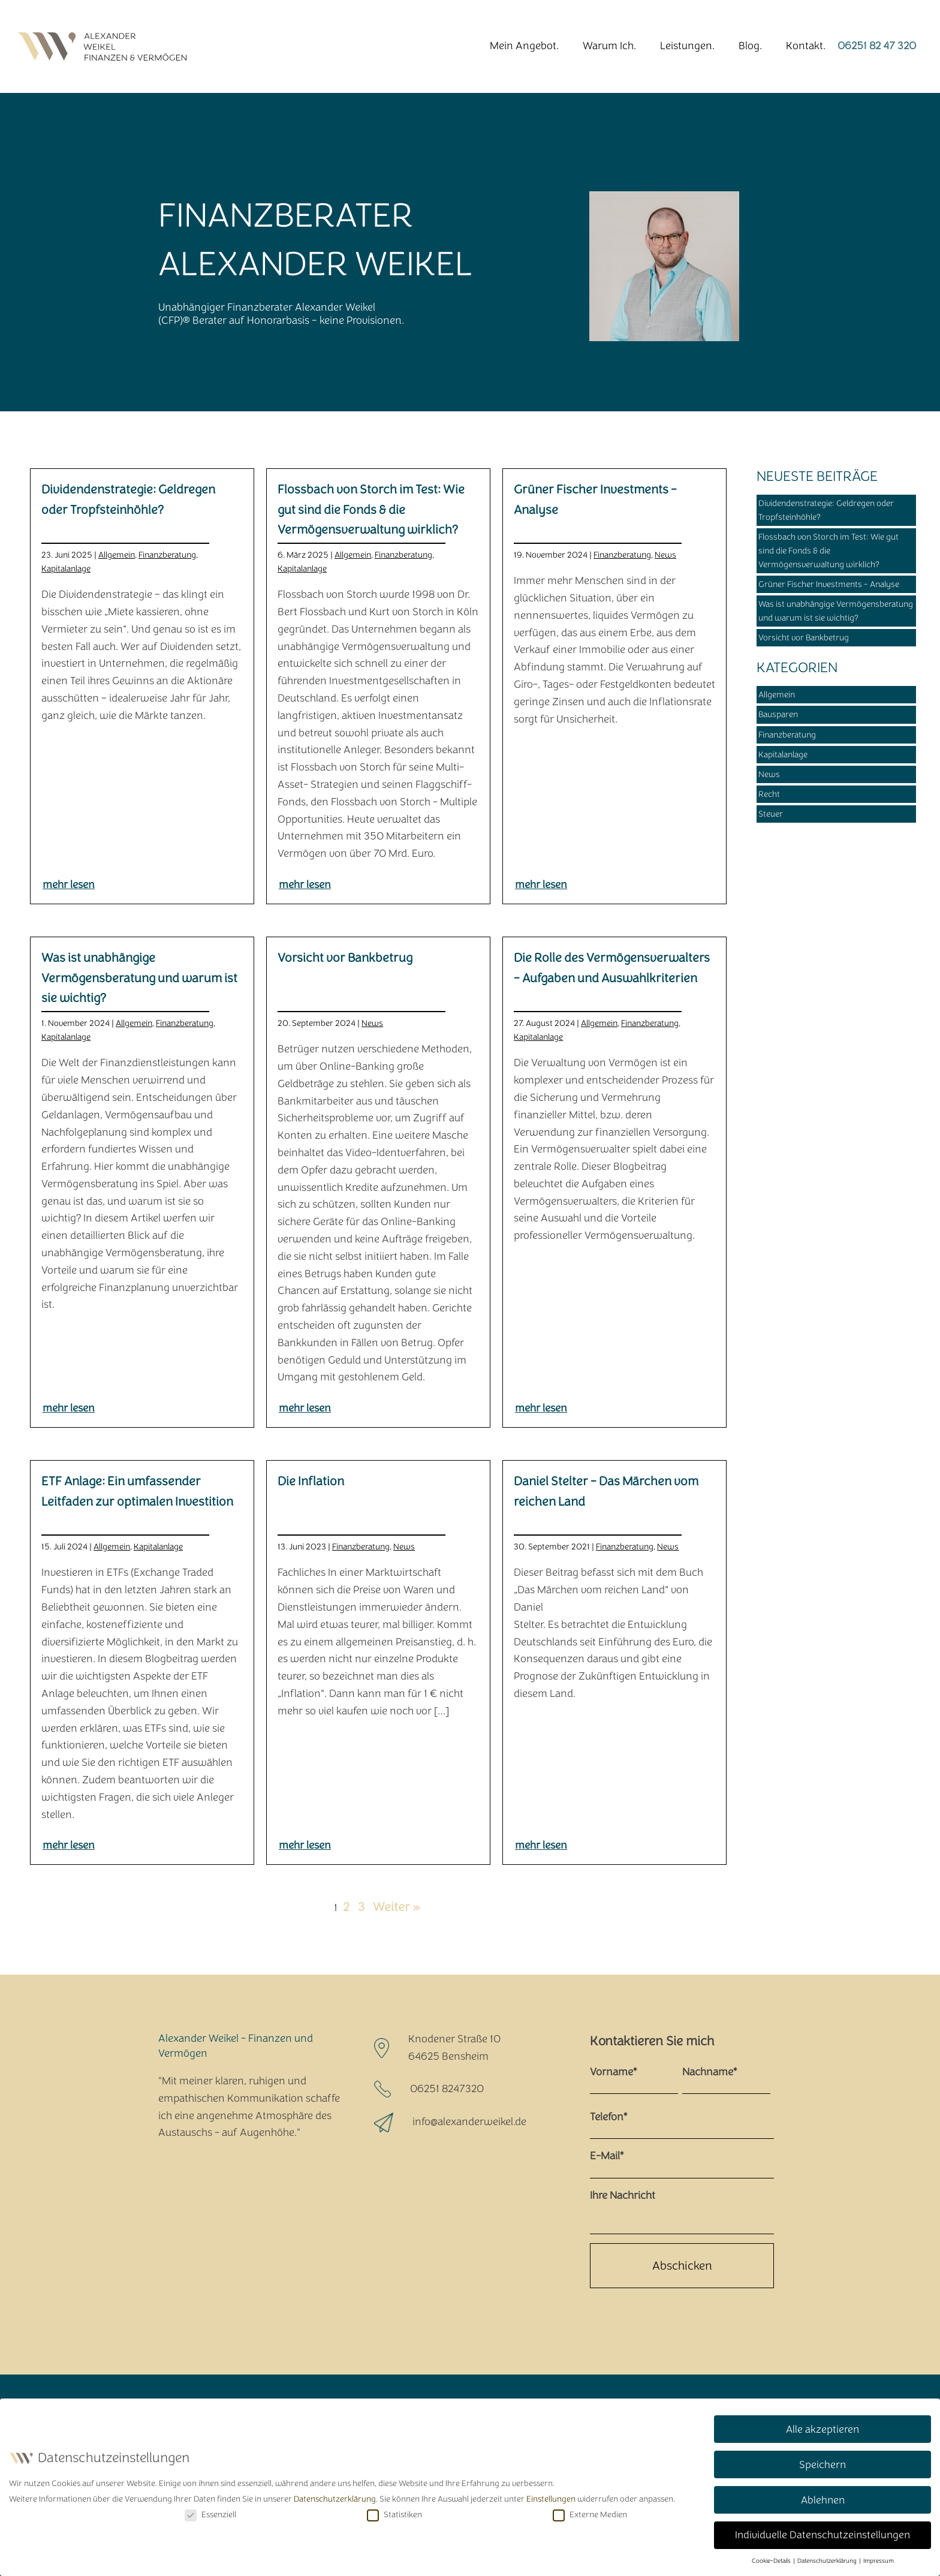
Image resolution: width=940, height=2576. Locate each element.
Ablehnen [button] (823, 2497)
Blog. (750, 46)
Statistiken (394, 2513)
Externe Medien (590, 2513)
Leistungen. (687, 46)
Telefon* (608, 2117)
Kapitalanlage (66, 569)
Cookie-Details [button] (772, 2559)
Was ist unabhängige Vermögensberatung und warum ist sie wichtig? (835, 611)
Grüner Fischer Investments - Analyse (828, 584)
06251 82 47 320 (876, 46)
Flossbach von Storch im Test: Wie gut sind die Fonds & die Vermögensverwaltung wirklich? (828, 551)
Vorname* (613, 2072)
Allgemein (116, 555)
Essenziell (210, 2513)
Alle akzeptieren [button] (822, 2427)
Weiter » (396, 1907)
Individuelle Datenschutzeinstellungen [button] (822, 2533)
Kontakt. (805, 46)
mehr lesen (69, 884)
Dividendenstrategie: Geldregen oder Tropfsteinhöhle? (826, 510)
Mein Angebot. (524, 46)
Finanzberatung (167, 555)
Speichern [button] (822, 2462)
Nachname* (709, 2072)
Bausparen (778, 714)
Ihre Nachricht (622, 2195)
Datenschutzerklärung (335, 2497)
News (665, 555)
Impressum (878, 2559)
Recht (769, 794)
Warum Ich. (609, 46)
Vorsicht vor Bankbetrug (803, 638)
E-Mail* (606, 2156)
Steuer (770, 814)
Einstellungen (551, 2497)
